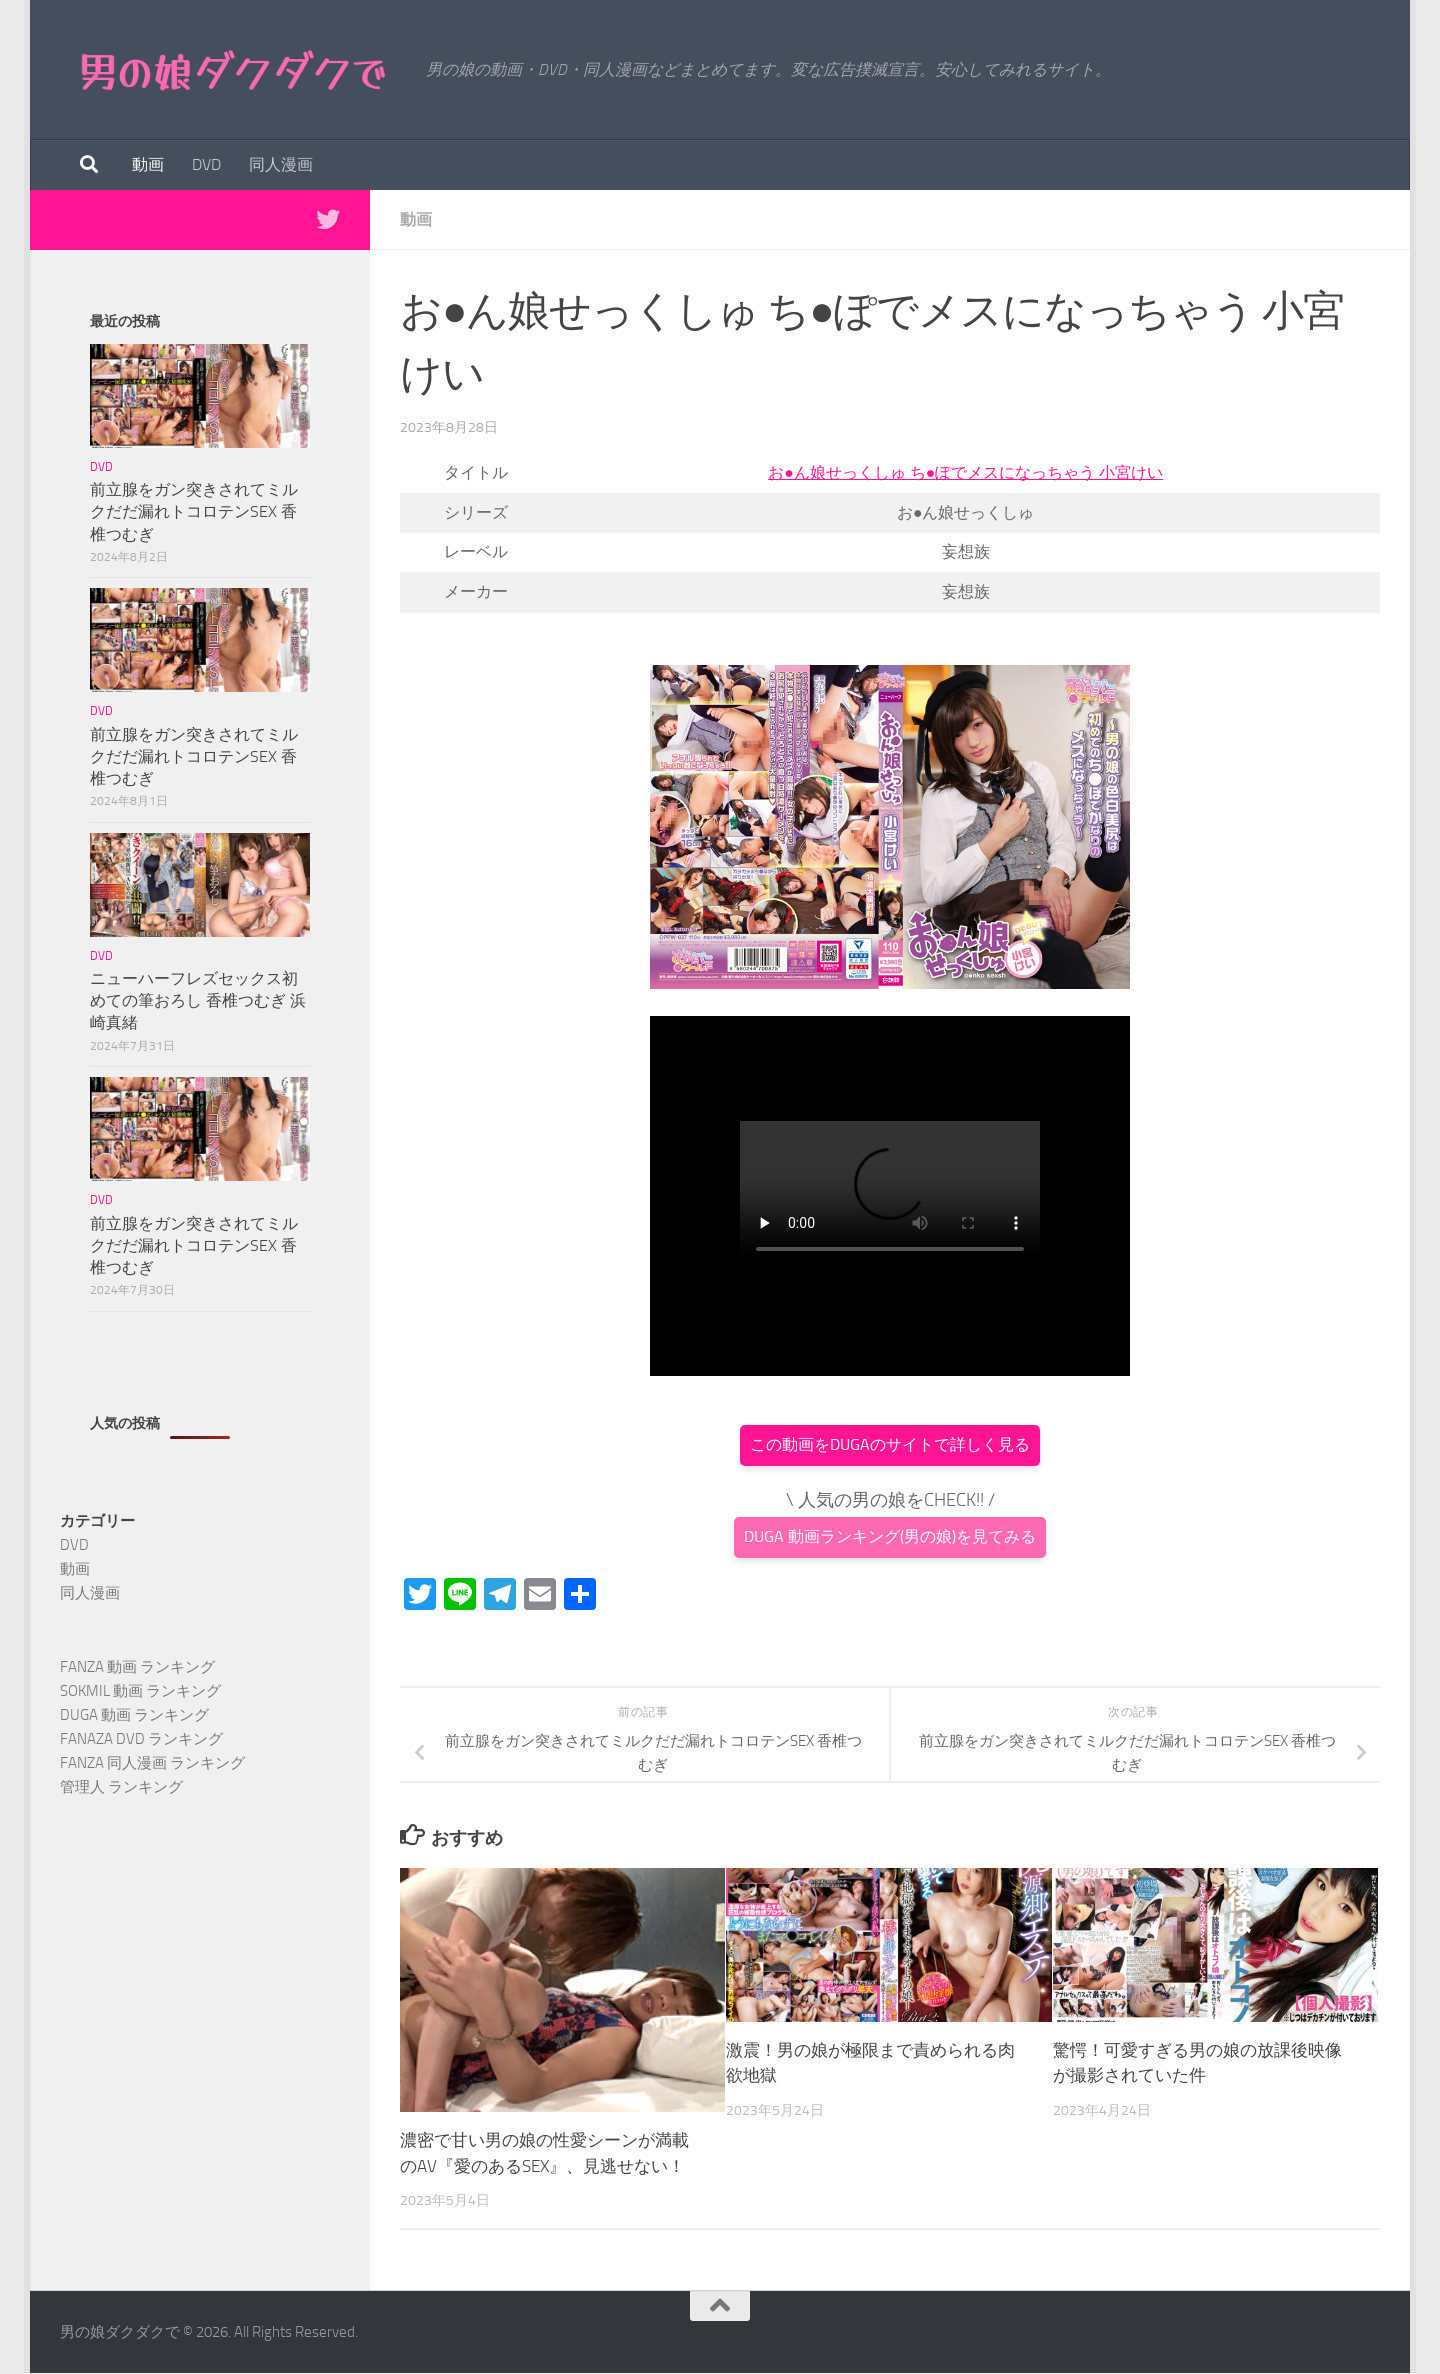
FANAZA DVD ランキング (141, 1739)
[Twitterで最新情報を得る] (328, 219)
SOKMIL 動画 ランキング (140, 1691)
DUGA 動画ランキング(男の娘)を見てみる (890, 1536)
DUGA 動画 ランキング (134, 1715)
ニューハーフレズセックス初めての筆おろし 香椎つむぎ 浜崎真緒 (198, 1000)
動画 (148, 164)
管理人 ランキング (121, 1787)
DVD (206, 164)
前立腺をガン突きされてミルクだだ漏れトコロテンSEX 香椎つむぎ (194, 511)
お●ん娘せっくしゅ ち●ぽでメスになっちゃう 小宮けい (965, 472)
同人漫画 (281, 164)
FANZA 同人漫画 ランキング (152, 1763)
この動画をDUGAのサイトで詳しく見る (890, 1444)
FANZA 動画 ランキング (137, 1667)
